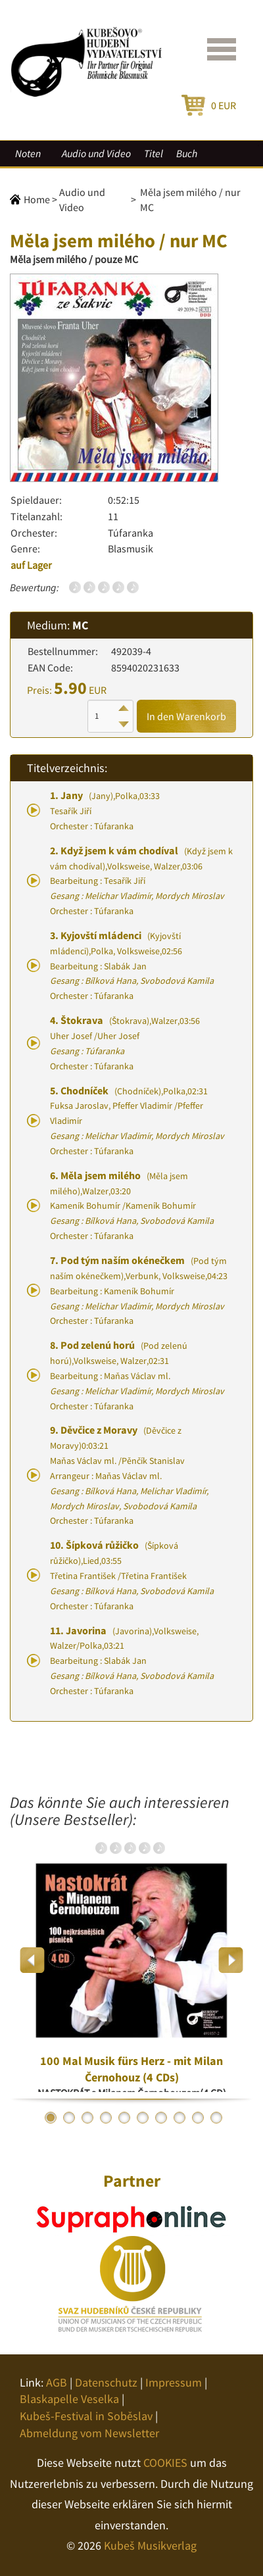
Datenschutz (106, 2382)
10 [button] (216, 2118)
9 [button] (198, 2118)
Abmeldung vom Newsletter (89, 2433)
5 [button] (124, 2118)
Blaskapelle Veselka (69, 2398)
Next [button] (230, 1960)
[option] (131, 1960)
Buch (186, 153)
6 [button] (143, 2118)
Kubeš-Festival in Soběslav (86, 2415)
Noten (28, 153)
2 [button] (69, 2118)
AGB (56, 2382)
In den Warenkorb (186, 716)
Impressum (173, 2382)
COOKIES (165, 2462)
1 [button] (51, 2118)
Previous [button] (32, 1960)
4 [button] (106, 2118)
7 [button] (161, 2118)
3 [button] (87, 2118)
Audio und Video (96, 153)
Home (37, 199)
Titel (153, 153)
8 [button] (179, 2118)
